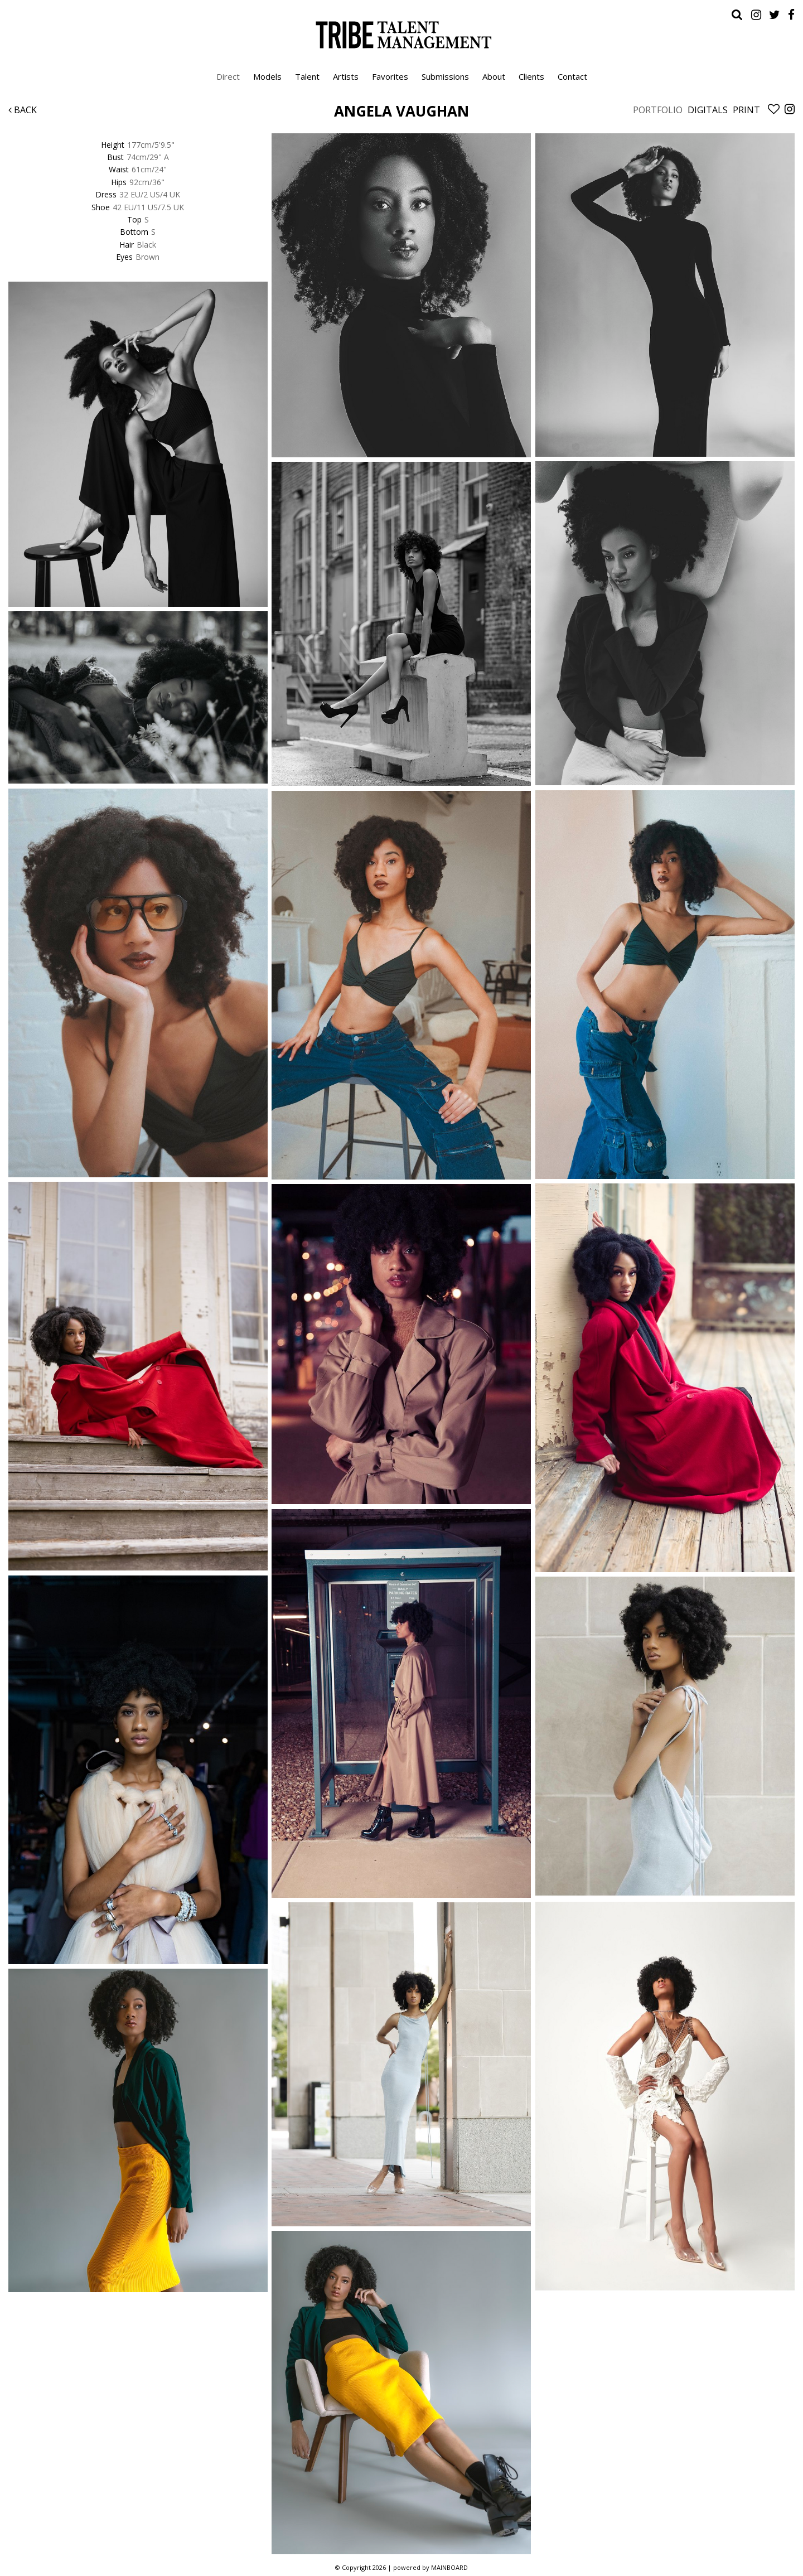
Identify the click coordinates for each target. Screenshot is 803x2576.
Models (267, 76)
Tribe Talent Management (401, 34)
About (493, 76)
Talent (307, 76)
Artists (346, 76)
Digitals (708, 110)
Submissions (445, 76)
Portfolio (658, 110)
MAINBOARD (449, 2567)
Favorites (390, 76)
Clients (531, 76)
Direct (228, 76)
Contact (572, 76)
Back (22, 110)
